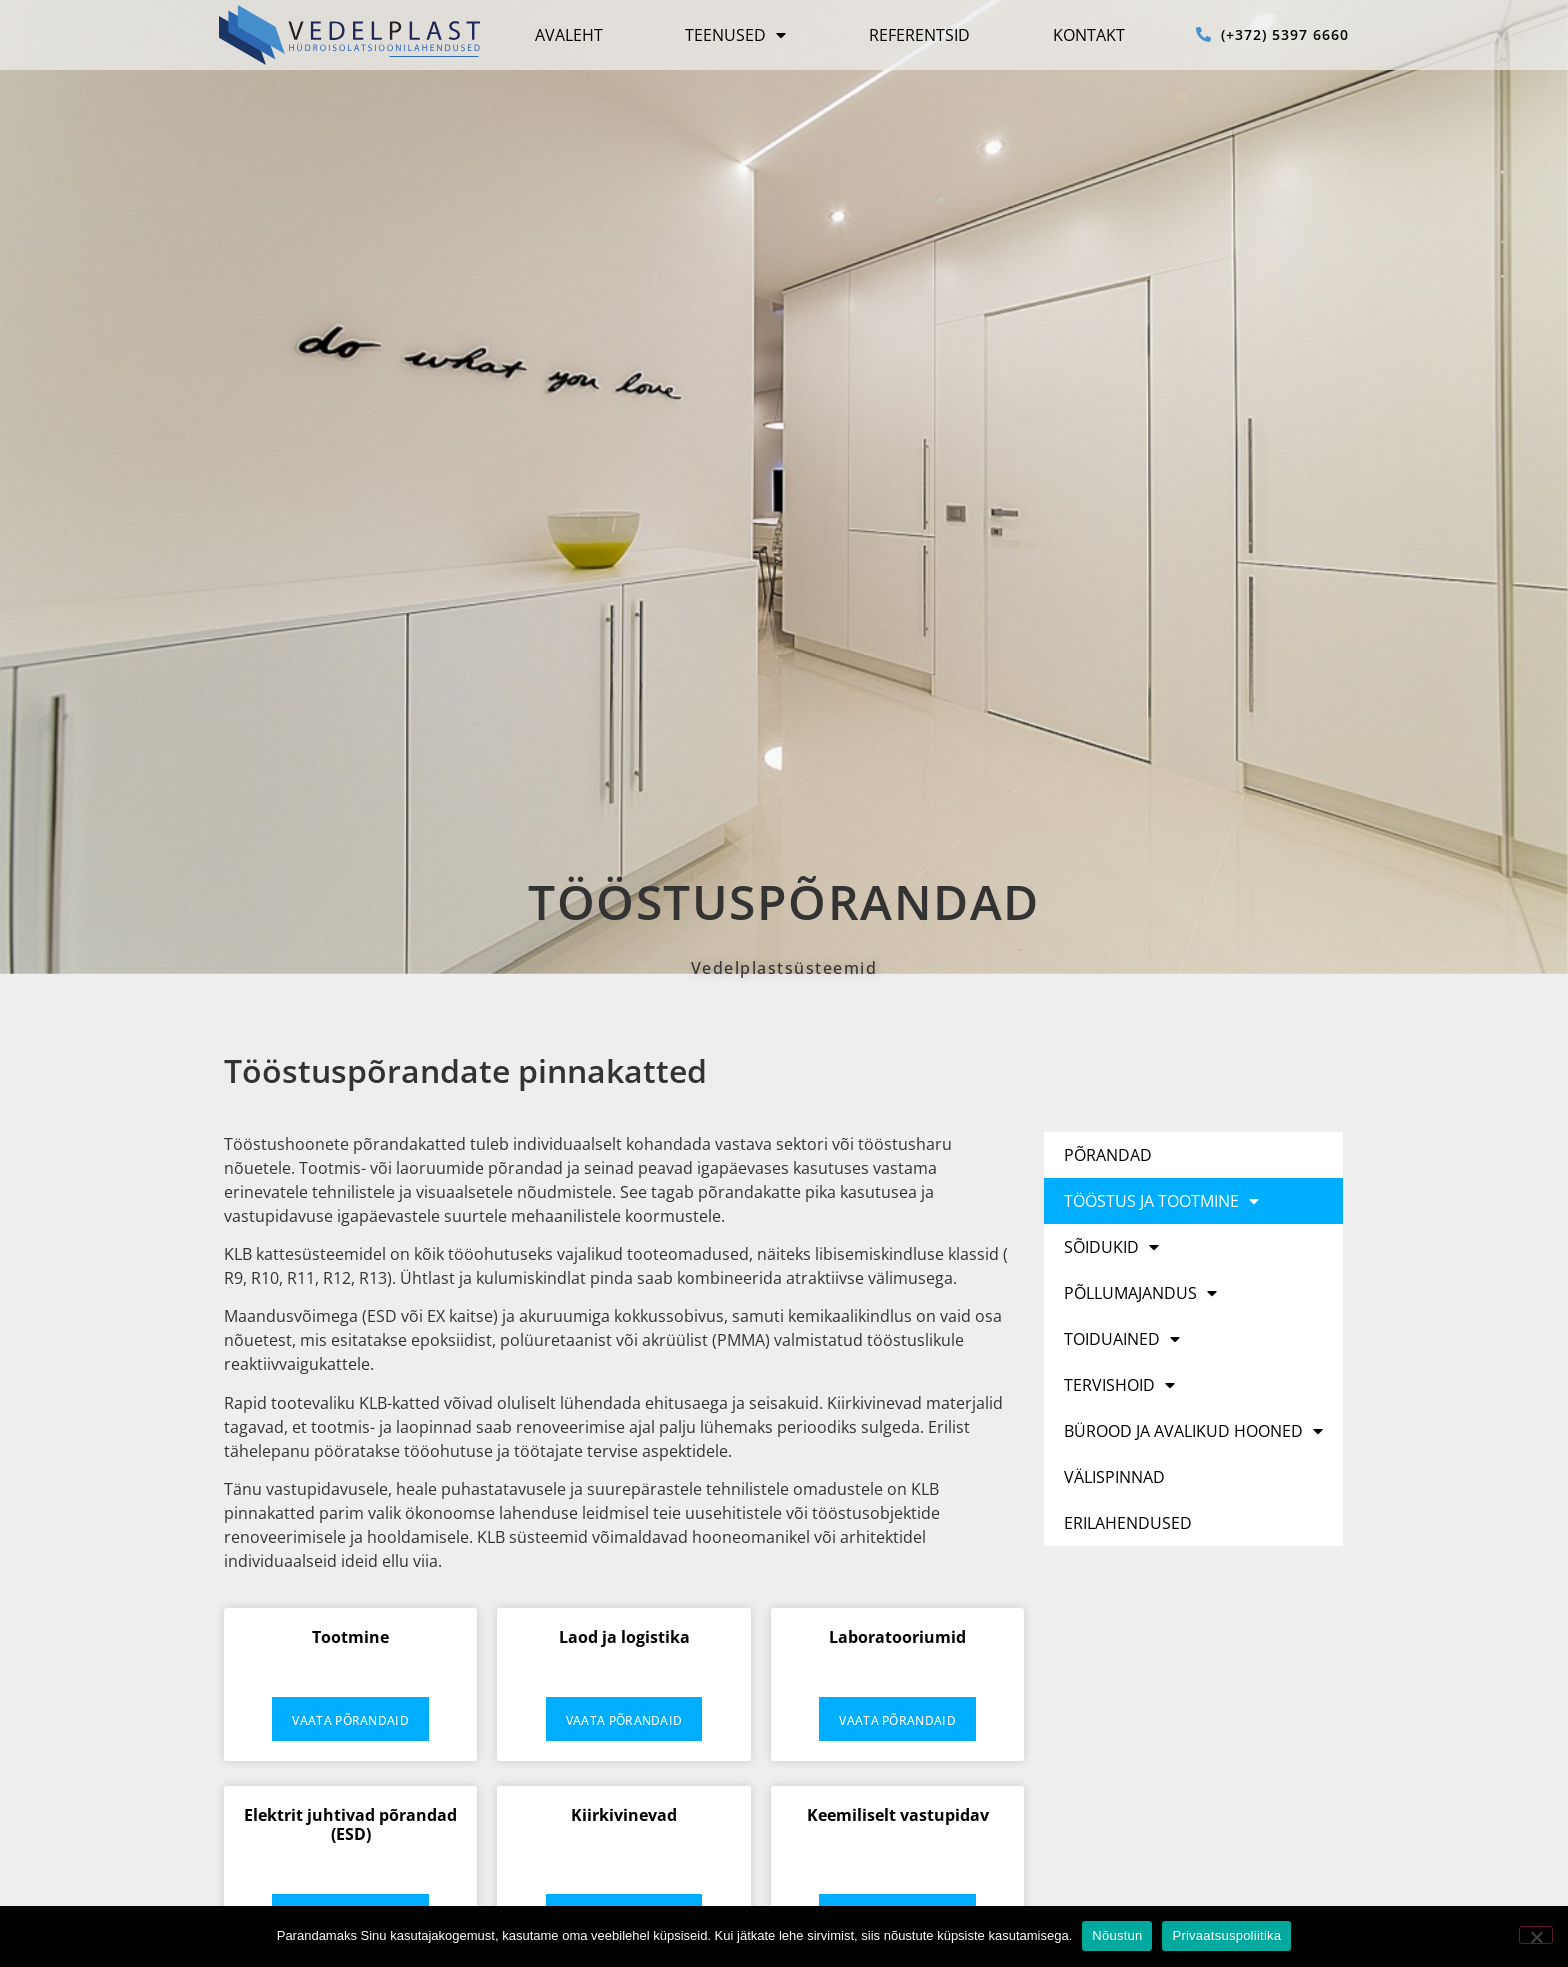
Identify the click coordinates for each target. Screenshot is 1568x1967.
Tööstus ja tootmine (1161, 1201)
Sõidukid (1111, 1247)
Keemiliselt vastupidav (898, 1815)
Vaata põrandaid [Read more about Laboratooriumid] (897, 1720)
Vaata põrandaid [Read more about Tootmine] (350, 1720)
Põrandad (1108, 1155)
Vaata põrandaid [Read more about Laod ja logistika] (624, 1720)
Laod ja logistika (624, 1637)
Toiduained (1122, 1339)
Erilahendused (1128, 1523)
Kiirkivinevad (624, 1815)
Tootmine (350, 1637)
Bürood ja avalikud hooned (1193, 1431)
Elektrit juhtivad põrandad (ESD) (350, 1824)
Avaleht (569, 35)
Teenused (735, 35)
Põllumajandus (1140, 1293)
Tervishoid (1119, 1385)
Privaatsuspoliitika (1226, 1935)
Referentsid (919, 35)
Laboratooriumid (897, 1637)
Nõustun (1117, 1935)
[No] (1536, 1935)
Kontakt (1089, 35)
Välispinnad (1114, 1477)
